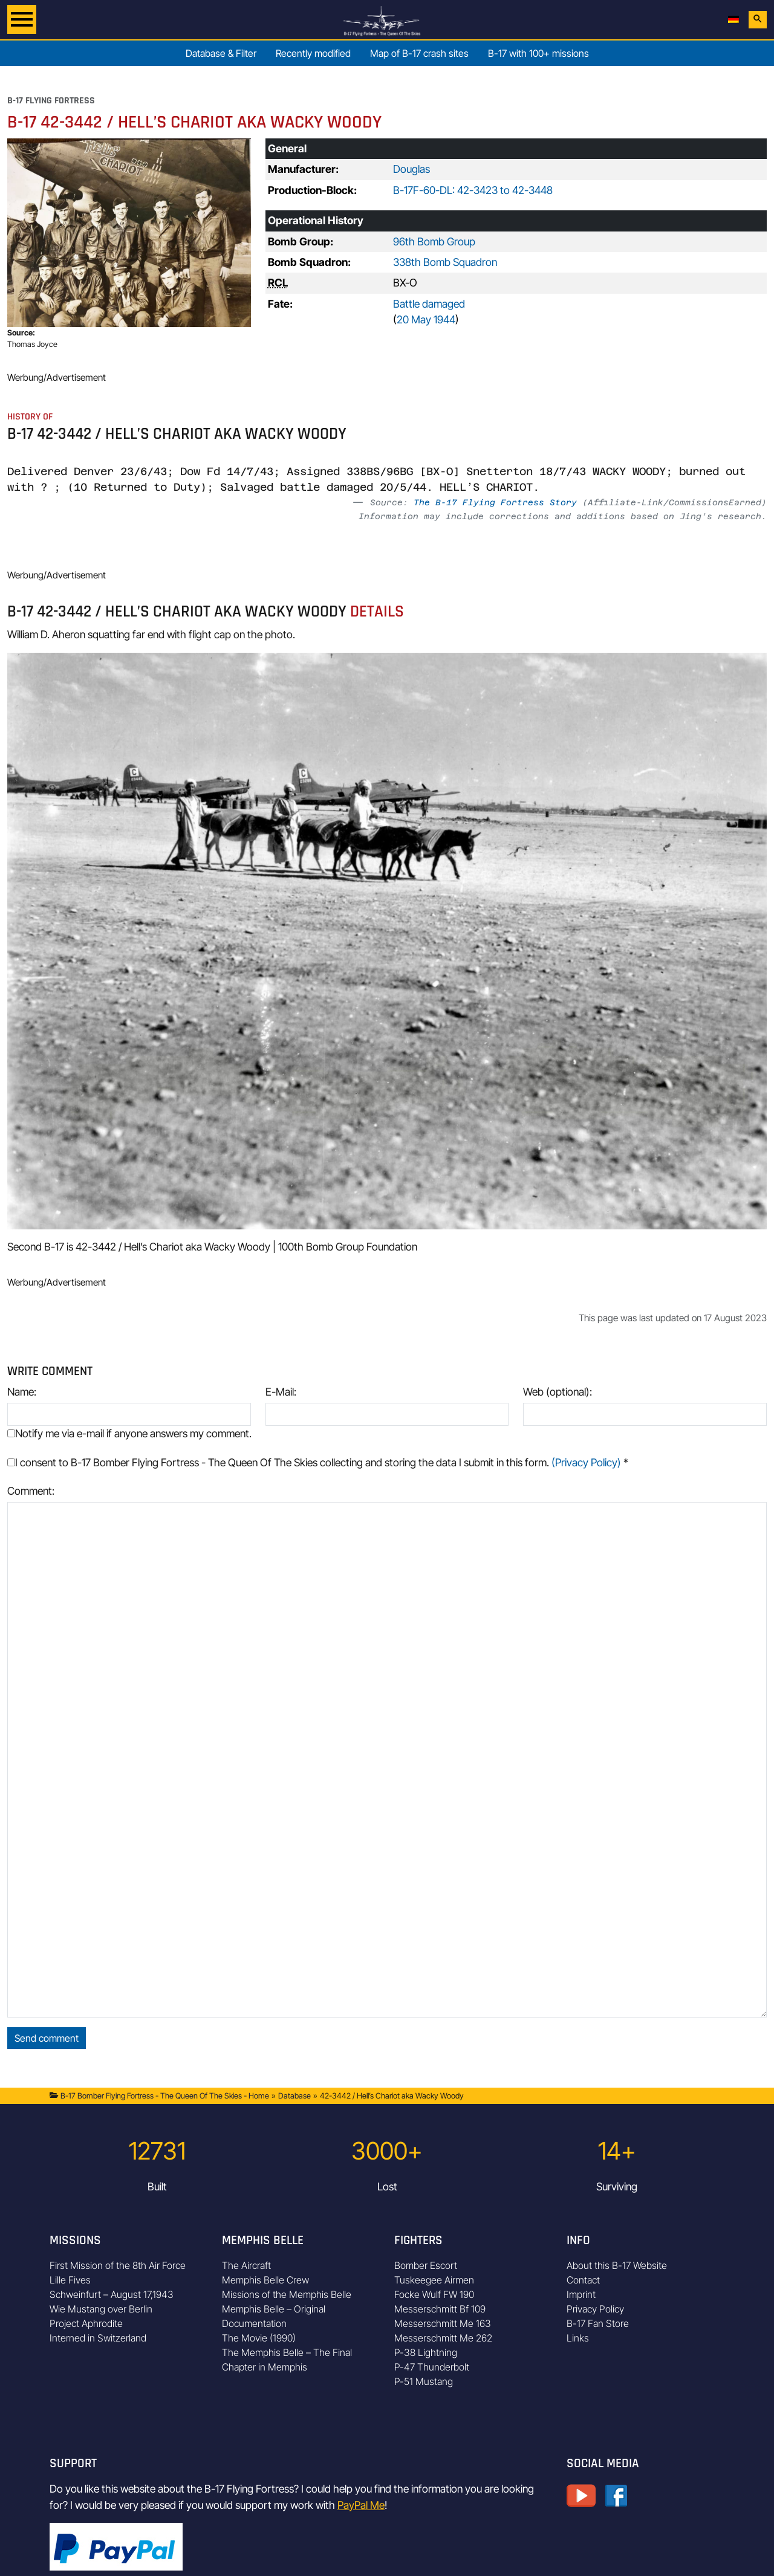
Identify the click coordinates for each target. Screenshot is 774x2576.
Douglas (411, 169)
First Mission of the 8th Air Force (118, 2265)
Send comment (47, 2038)
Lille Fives (70, 2280)
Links (578, 2338)
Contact (583, 2280)
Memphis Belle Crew (265, 2280)
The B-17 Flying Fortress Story (495, 502)
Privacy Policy (595, 2309)
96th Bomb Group (434, 241)
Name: (21, 1391)
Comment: (30, 1490)
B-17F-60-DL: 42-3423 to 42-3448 (473, 190)
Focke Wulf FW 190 (434, 2294)
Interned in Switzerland (98, 2338)
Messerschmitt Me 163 (442, 2323)
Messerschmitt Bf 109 (440, 2309)
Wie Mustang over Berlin (101, 2309)
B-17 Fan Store (598, 2323)
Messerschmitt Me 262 (443, 2338)
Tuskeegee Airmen (434, 2280)
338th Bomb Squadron (445, 262)
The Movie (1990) (259, 2338)
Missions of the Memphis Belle (286, 2294)
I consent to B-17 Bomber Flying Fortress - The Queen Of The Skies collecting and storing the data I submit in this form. (317, 1462)
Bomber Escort (425, 2265)
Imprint (581, 2294)
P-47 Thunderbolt (431, 2367)
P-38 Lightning (425, 2352)
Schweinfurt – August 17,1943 (112, 2294)
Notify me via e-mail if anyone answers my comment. (129, 1433)
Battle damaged (429, 303)
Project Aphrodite (86, 2323)
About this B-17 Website (617, 2265)
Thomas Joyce (32, 344)
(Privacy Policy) (586, 1462)
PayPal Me (361, 2505)
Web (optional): (557, 1391)
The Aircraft (246, 2265)
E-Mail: (280, 1391)
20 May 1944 (426, 319)
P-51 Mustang (423, 2381)
